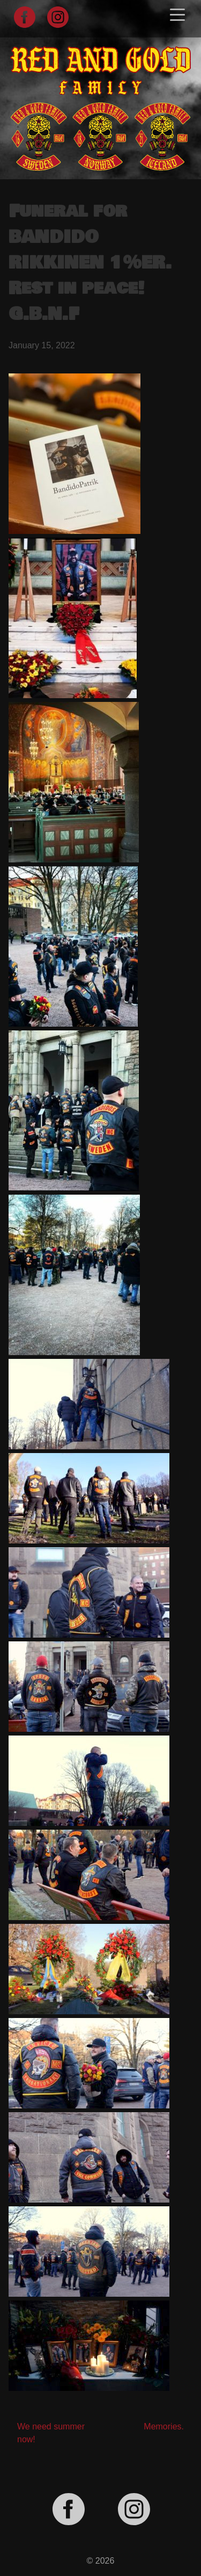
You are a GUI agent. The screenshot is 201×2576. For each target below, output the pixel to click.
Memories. (164, 2426)
